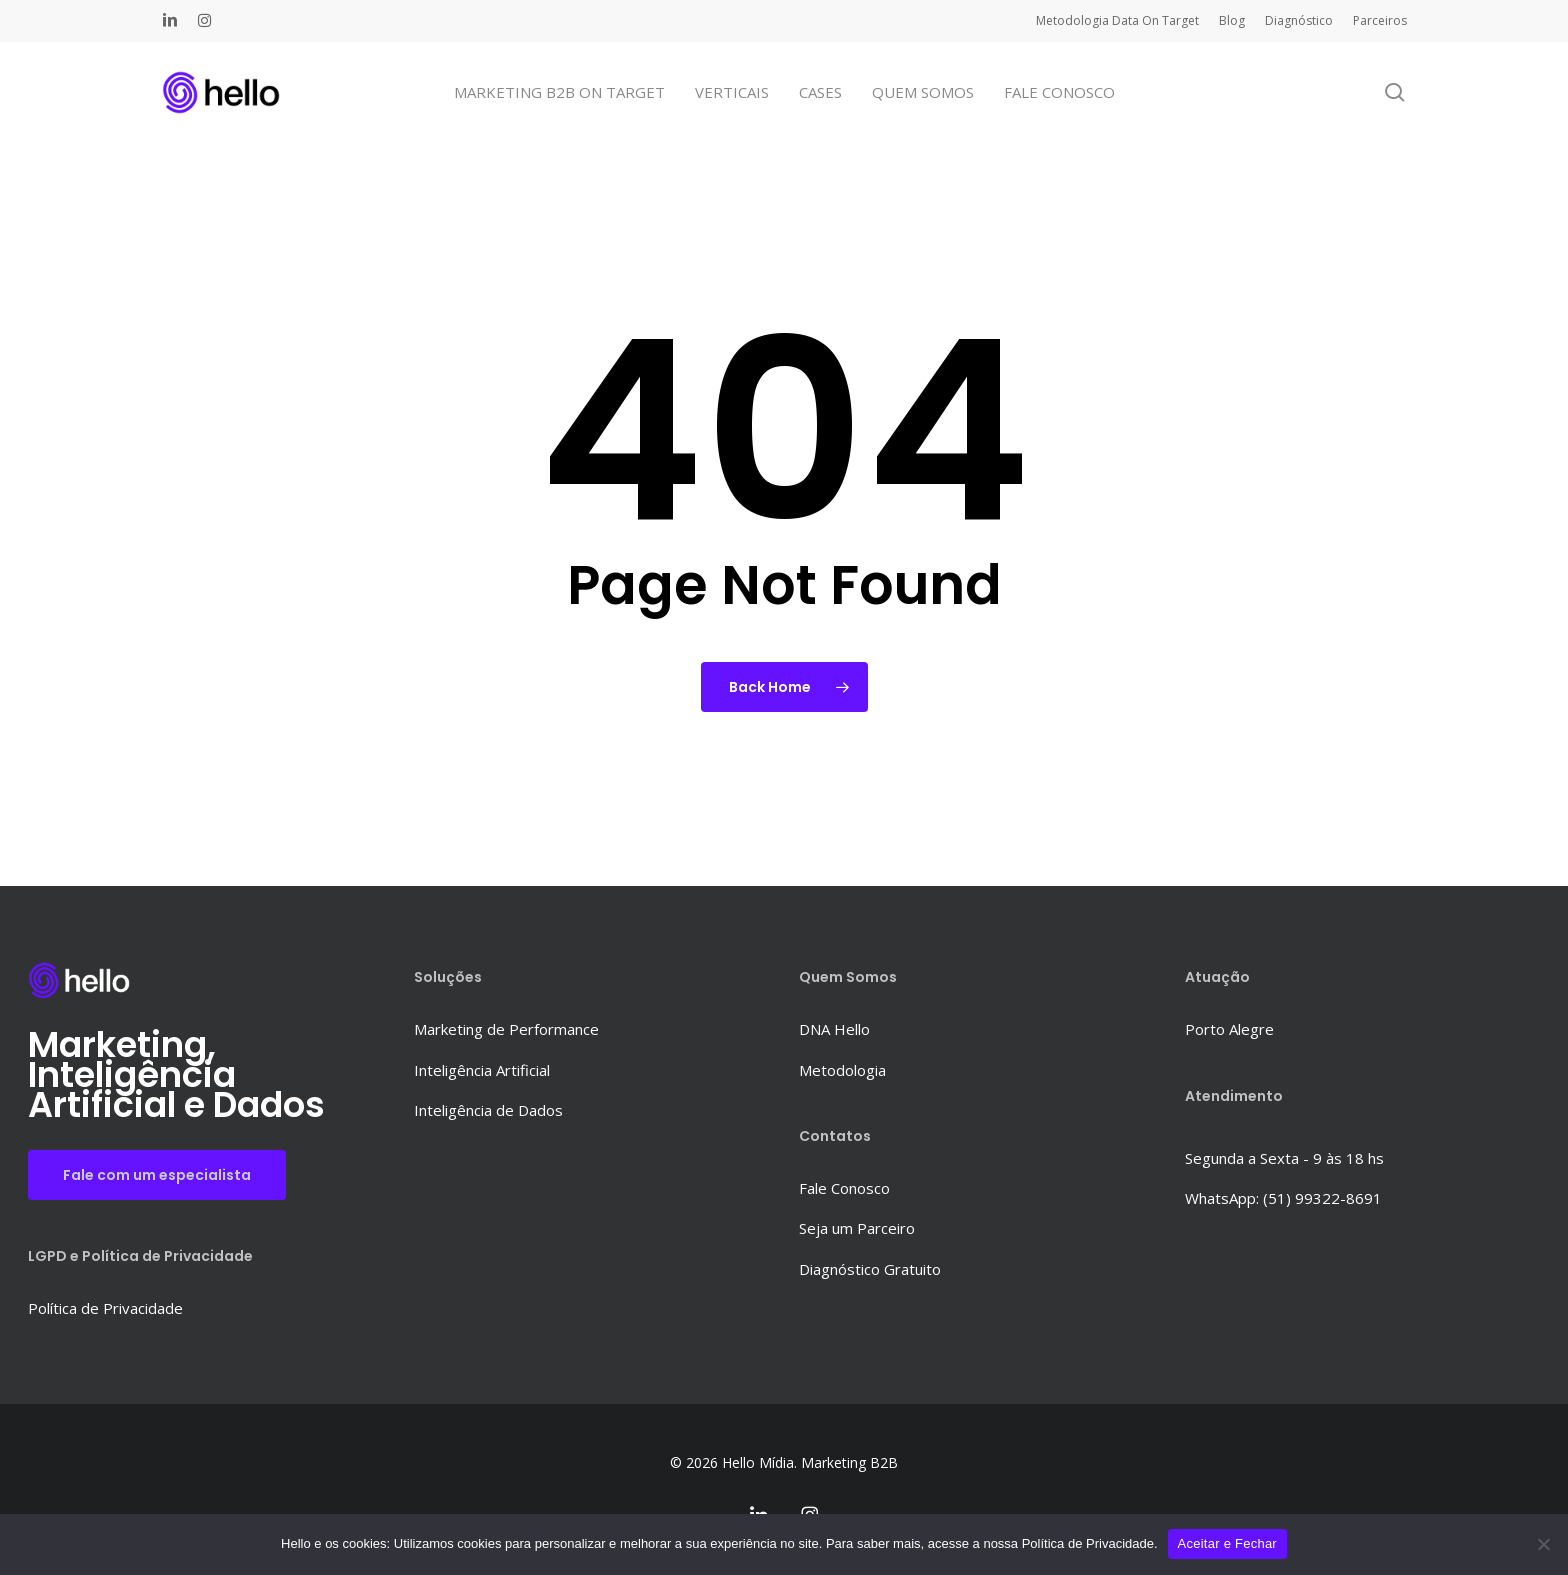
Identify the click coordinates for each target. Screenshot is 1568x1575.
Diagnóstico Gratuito (870, 1269)
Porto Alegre (1229, 1029)
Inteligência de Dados (488, 1110)
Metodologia (842, 1070)
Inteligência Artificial (482, 1070)
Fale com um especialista (157, 1175)
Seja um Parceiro (857, 1228)
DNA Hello (834, 1029)
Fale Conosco (844, 1188)
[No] (1543, 1544)
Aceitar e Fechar (1227, 1543)
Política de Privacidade (105, 1308)
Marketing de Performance (506, 1029)
